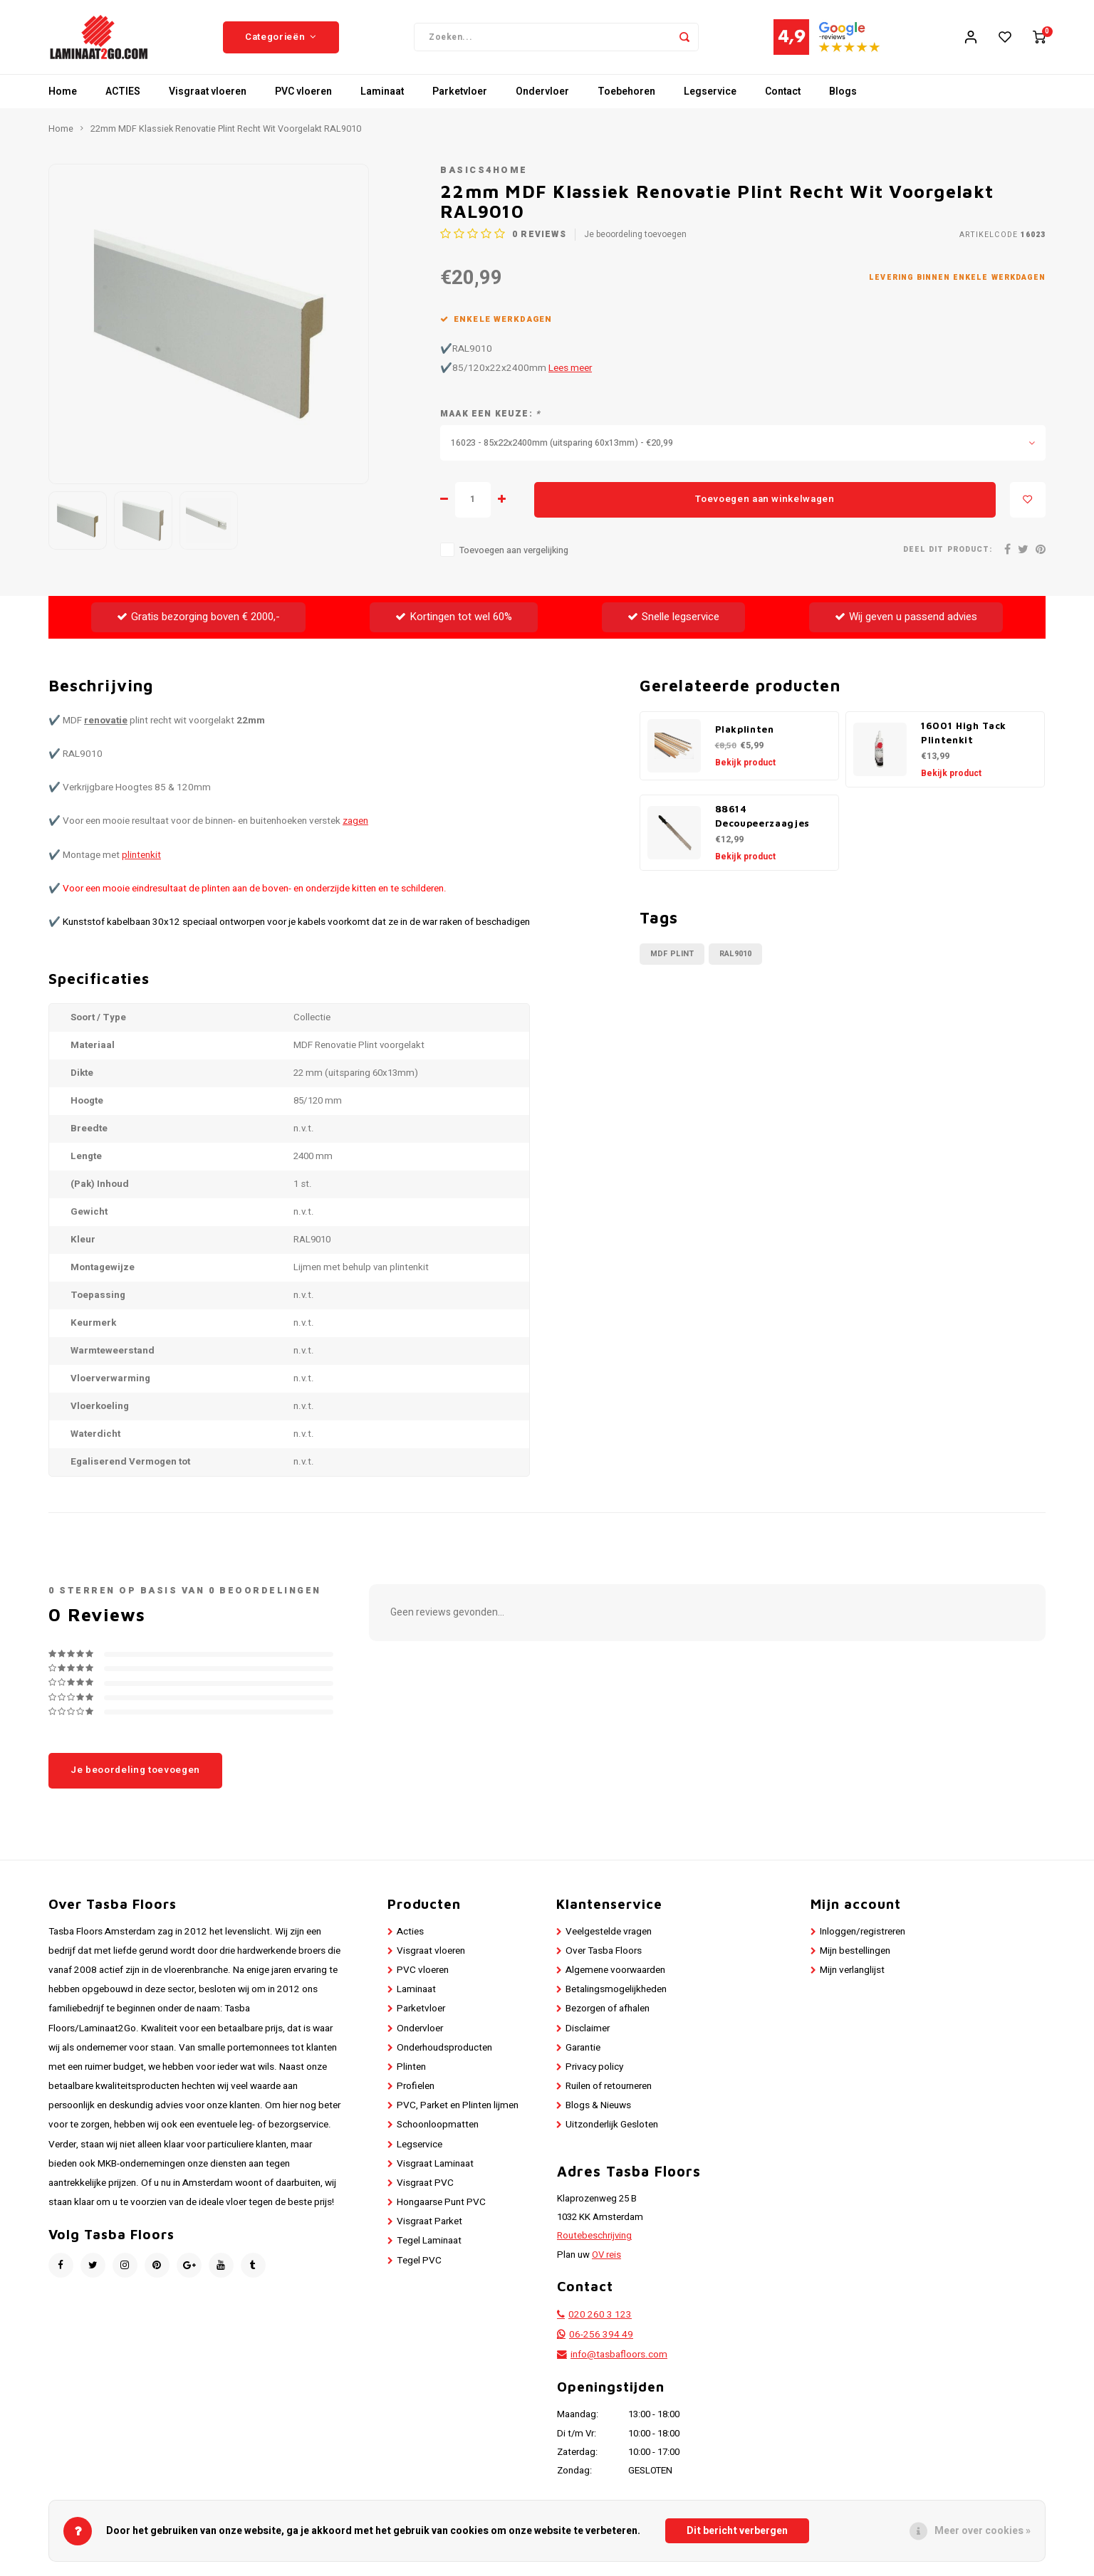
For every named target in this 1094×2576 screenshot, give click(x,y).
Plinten (411, 2071)
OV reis (606, 2258)
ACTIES (122, 95)
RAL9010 (735, 958)
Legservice (710, 95)
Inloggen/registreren (862, 1936)
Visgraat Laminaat (435, 2167)
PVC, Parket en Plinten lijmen (458, 2110)
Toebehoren (626, 95)
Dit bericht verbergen (737, 2530)
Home (62, 95)
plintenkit (141, 859)
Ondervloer (542, 95)
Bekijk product (745, 766)
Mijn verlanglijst (852, 1974)
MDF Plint (672, 958)
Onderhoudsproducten (444, 2052)
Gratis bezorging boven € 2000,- (198, 621)
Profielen (415, 2090)
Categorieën (281, 39)
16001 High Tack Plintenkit (963, 737)
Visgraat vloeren (207, 95)
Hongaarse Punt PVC (441, 2206)
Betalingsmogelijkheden (616, 1993)
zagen (355, 825)
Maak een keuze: (490, 418)
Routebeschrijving (594, 2240)
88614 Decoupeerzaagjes (763, 820)
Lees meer (570, 372)
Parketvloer (459, 95)
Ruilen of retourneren (609, 2090)
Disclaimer (588, 2032)
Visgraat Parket (429, 2226)
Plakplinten (744, 733)
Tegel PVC (419, 2264)
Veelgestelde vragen (609, 1936)
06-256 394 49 (601, 2339)
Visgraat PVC (425, 2187)
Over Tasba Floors (604, 1955)
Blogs (843, 95)
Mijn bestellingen (855, 1955)
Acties (410, 1936)
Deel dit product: (947, 553)
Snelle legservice (673, 621)
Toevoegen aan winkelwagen (765, 503)
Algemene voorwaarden (615, 1974)
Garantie (583, 2052)
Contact (783, 95)
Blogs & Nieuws (598, 2110)
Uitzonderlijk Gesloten (612, 2129)
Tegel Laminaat (429, 2245)
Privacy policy (594, 2071)
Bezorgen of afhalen (608, 2013)
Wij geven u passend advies (906, 621)
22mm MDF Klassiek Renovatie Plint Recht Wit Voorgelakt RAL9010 (225, 133)
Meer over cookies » (982, 2530)
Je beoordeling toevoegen (635, 238)
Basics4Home (484, 174)
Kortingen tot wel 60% (453, 621)
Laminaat (382, 95)
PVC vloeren (303, 95)
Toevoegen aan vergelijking (513, 554)
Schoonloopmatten (438, 2129)
